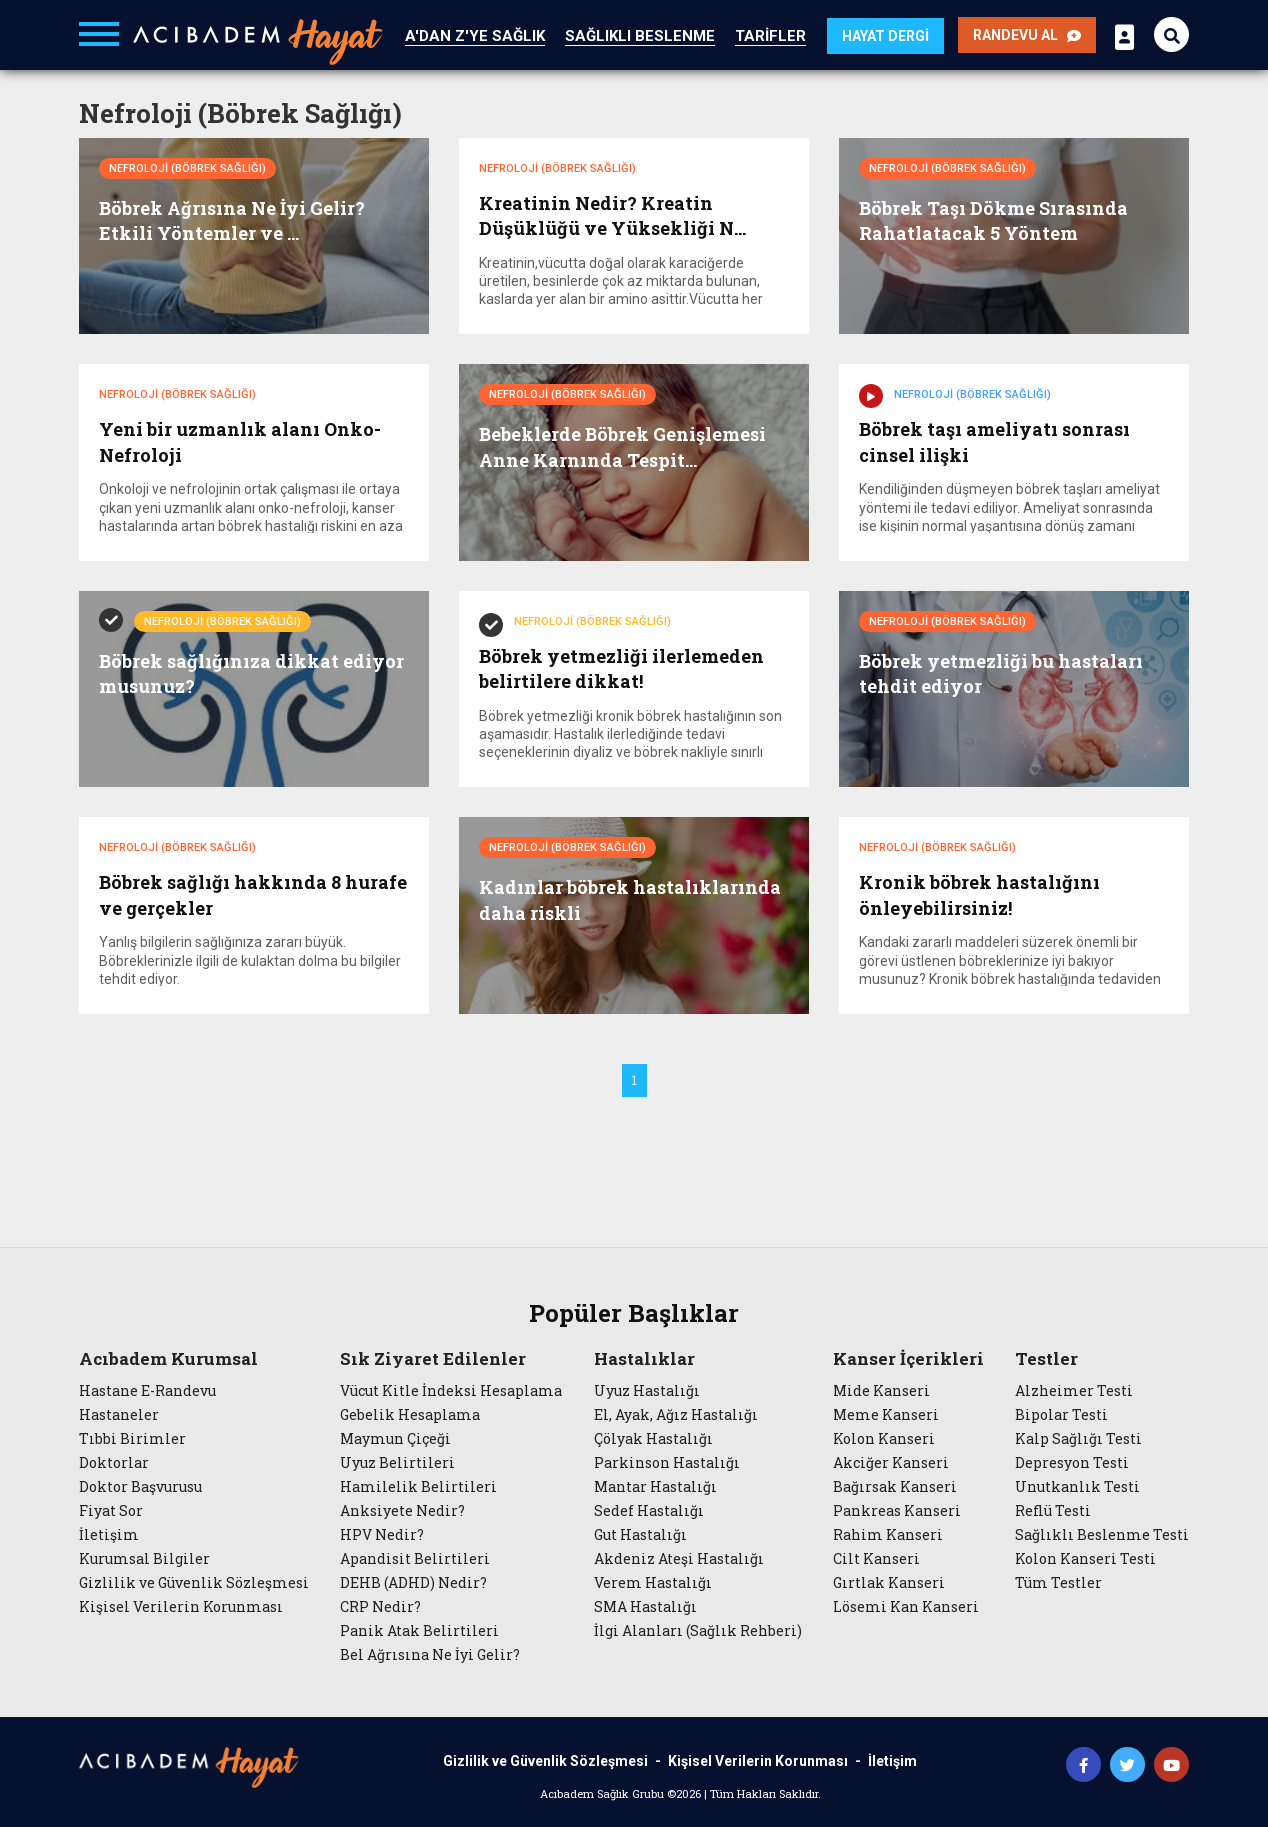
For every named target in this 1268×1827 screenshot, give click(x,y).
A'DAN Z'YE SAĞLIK (475, 36)
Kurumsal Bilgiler (144, 1557)
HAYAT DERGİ (885, 36)
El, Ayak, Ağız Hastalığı (676, 1413)
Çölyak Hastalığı (653, 1437)
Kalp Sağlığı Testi (1078, 1437)
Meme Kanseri (886, 1413)
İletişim (109, 1533)
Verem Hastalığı (653, 1581)
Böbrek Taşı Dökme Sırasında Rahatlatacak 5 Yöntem (993, 220)
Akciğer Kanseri (891, 1461)
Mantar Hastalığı (655, 1485)
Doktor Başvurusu (140, 1485)
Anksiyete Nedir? (402, 1509)
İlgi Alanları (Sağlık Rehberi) (698, 1629)
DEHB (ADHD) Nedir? (413, 1581)
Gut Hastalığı (640, 1533)
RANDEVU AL (1027, 35)
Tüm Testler (1058, 1581)
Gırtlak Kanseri (889, 1581)
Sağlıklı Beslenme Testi (1102, 1533)
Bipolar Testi (1061, 1413)
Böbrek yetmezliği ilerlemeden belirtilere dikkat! (621, 667)
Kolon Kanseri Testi (1085, 1557)
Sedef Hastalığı (649, 1509)
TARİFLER (770, 36)
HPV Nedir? (382, 1533)
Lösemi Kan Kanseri (906, 1605)
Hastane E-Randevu (147, 1389)
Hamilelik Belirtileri (418, 1485)
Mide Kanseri (881, 1389)
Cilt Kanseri (876, 1557)
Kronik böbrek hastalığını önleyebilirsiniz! (979, 893)
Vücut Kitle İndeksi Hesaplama (451, 1389)
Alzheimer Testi (1074, 1389)
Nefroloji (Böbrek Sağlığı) (187, 168)
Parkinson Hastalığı (667, 1461)
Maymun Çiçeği (395, 1437)
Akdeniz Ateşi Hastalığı (679, 1557)
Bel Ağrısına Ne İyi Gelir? (430, 1653)
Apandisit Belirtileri (415, 1557)
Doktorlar (114, 1461)
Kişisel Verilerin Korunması (181, 1605)
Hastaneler (119, 1413)
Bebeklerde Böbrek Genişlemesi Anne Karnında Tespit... (622, 446)
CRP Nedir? (380, 1605)
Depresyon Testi (1072, 1461)
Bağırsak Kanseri (895, 1485)
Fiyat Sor (111, 1509)
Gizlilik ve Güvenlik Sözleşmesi (194, 1581)
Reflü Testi (1053, 1509)
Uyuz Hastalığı (647, 1389)
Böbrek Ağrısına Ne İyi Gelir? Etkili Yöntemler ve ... (232, 220)
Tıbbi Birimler (132, 1437)
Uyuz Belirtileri (397, 1461)
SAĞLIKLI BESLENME (640, 36)
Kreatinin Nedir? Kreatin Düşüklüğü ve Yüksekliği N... (612, 215)
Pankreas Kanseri (897, 1509)
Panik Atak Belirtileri (419, 1629)
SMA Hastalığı (645, 1605)
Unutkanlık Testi (1077, 1485)
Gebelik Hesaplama (410, 1413)
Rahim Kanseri (888, 1533)
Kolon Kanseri (884, 1437)
